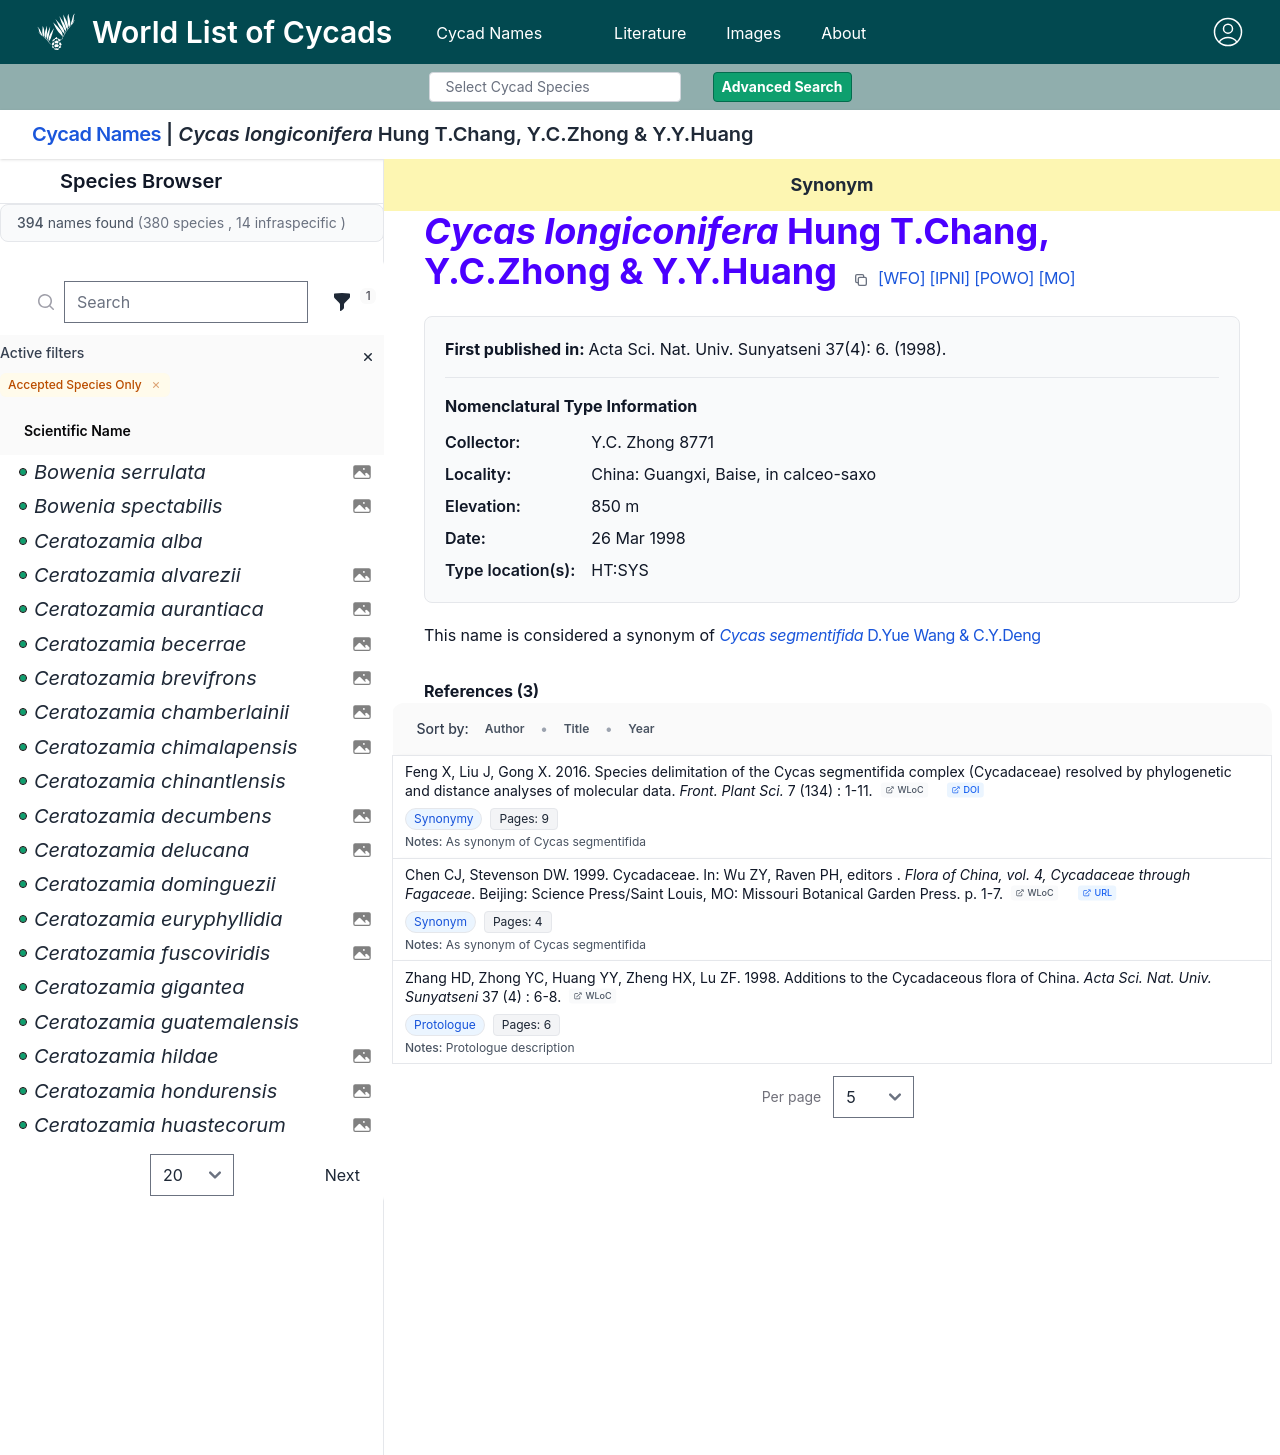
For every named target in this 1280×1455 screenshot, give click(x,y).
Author (505, 728)
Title (577, 728)
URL (1097, 892)
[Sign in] (1228, 32)
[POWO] (1004, 278)
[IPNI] (950, 278)
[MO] (1056, 278)
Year (641, 728)
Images (753, 33)
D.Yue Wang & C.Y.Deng (879, 635)
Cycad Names (489, 33)
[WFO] (901, 278)
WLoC (904, 789)
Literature (650, 33)
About (843, 33)
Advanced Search (782, 86)
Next (342, 1175)
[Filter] (342, 302)
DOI (966, 789)
